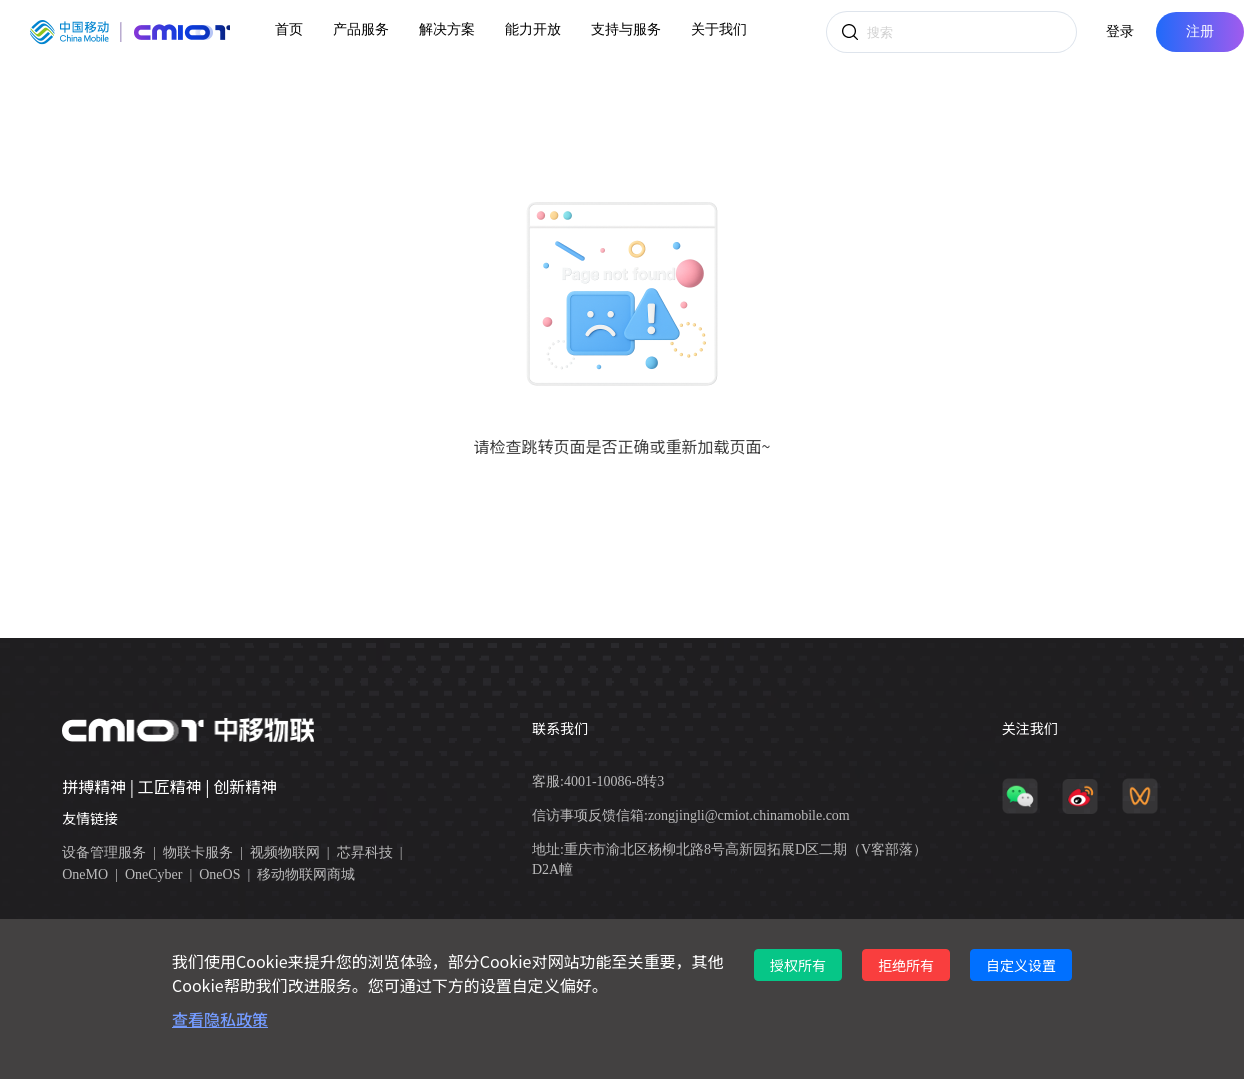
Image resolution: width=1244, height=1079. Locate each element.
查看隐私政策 (220, 1019)
